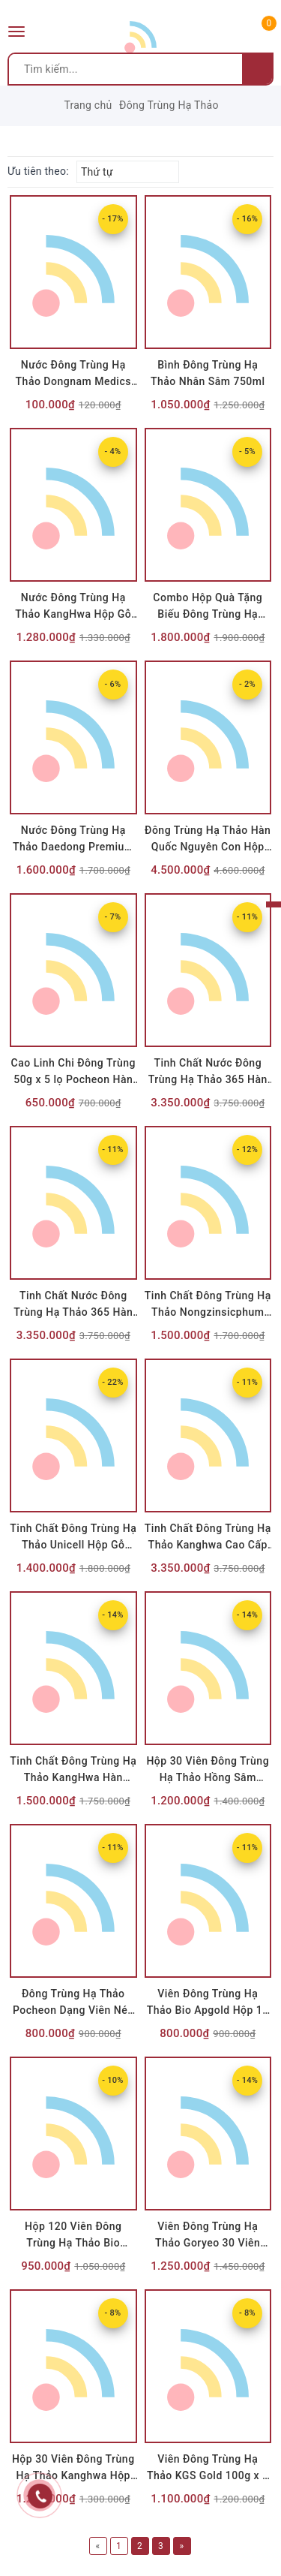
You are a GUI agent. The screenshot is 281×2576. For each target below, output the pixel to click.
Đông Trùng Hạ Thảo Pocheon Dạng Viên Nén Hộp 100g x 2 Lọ (73, 2010)
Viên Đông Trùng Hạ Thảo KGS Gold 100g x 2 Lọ (208, 2475)
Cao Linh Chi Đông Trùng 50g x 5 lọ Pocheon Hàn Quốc (73, 1079)
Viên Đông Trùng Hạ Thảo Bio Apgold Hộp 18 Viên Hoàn (208, 2010)
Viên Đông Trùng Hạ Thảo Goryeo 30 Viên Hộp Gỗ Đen (207, 2242)
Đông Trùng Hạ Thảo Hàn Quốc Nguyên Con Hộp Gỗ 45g (208, 846)
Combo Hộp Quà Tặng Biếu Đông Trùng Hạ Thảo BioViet (207, 613)
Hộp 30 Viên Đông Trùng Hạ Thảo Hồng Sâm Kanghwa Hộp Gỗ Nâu (207, 1777)
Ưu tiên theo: (38, 171)
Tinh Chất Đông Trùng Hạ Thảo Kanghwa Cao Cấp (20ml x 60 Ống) (208, 1544)
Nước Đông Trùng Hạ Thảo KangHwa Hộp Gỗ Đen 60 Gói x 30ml (73, 613)
